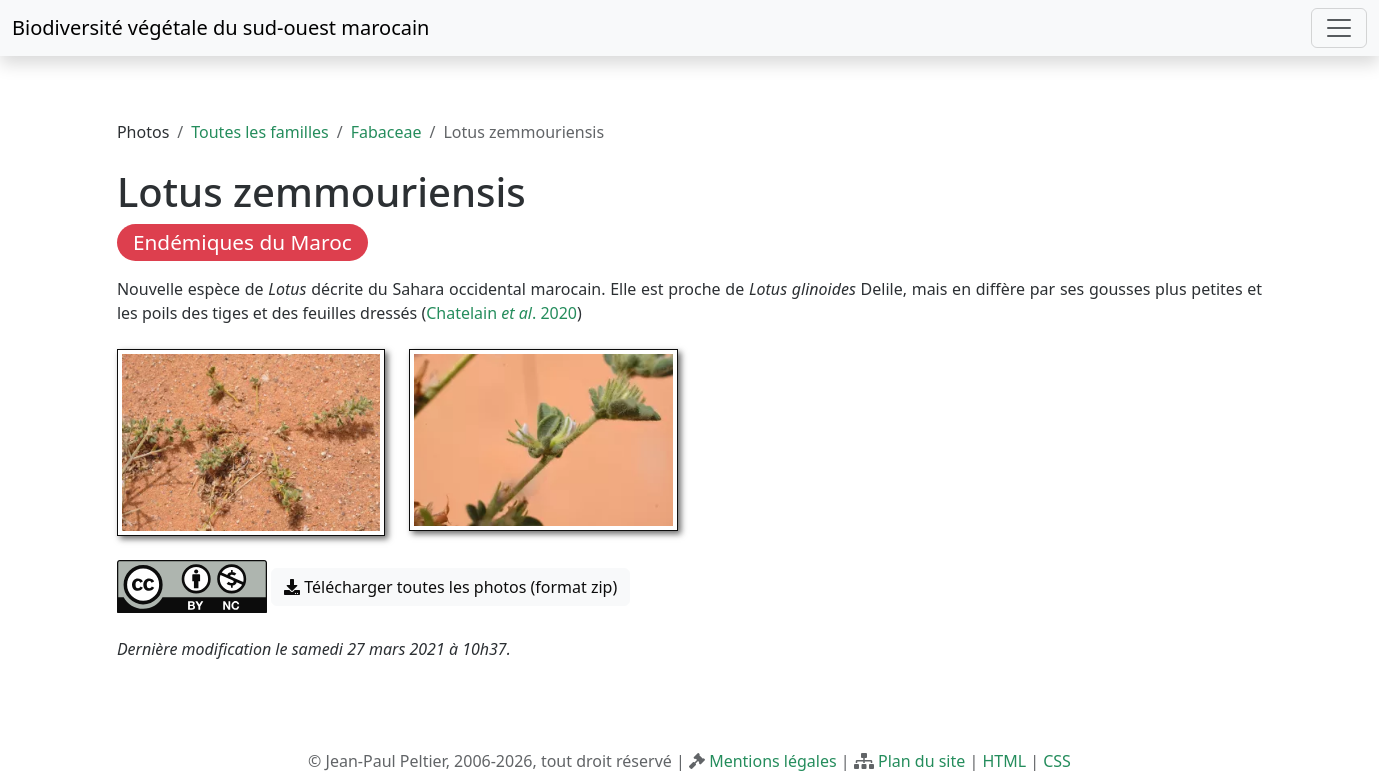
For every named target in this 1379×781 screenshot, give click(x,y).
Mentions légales (773, 761)
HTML (1004, 761)
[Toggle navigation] (1339, 28)
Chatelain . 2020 (501, 313)
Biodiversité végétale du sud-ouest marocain (220, 27)
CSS (1057, 761)
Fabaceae (386, 132)
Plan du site (921, 761)
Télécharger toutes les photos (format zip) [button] (450, 587)
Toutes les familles (259, 132)
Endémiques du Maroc (242, 242)
